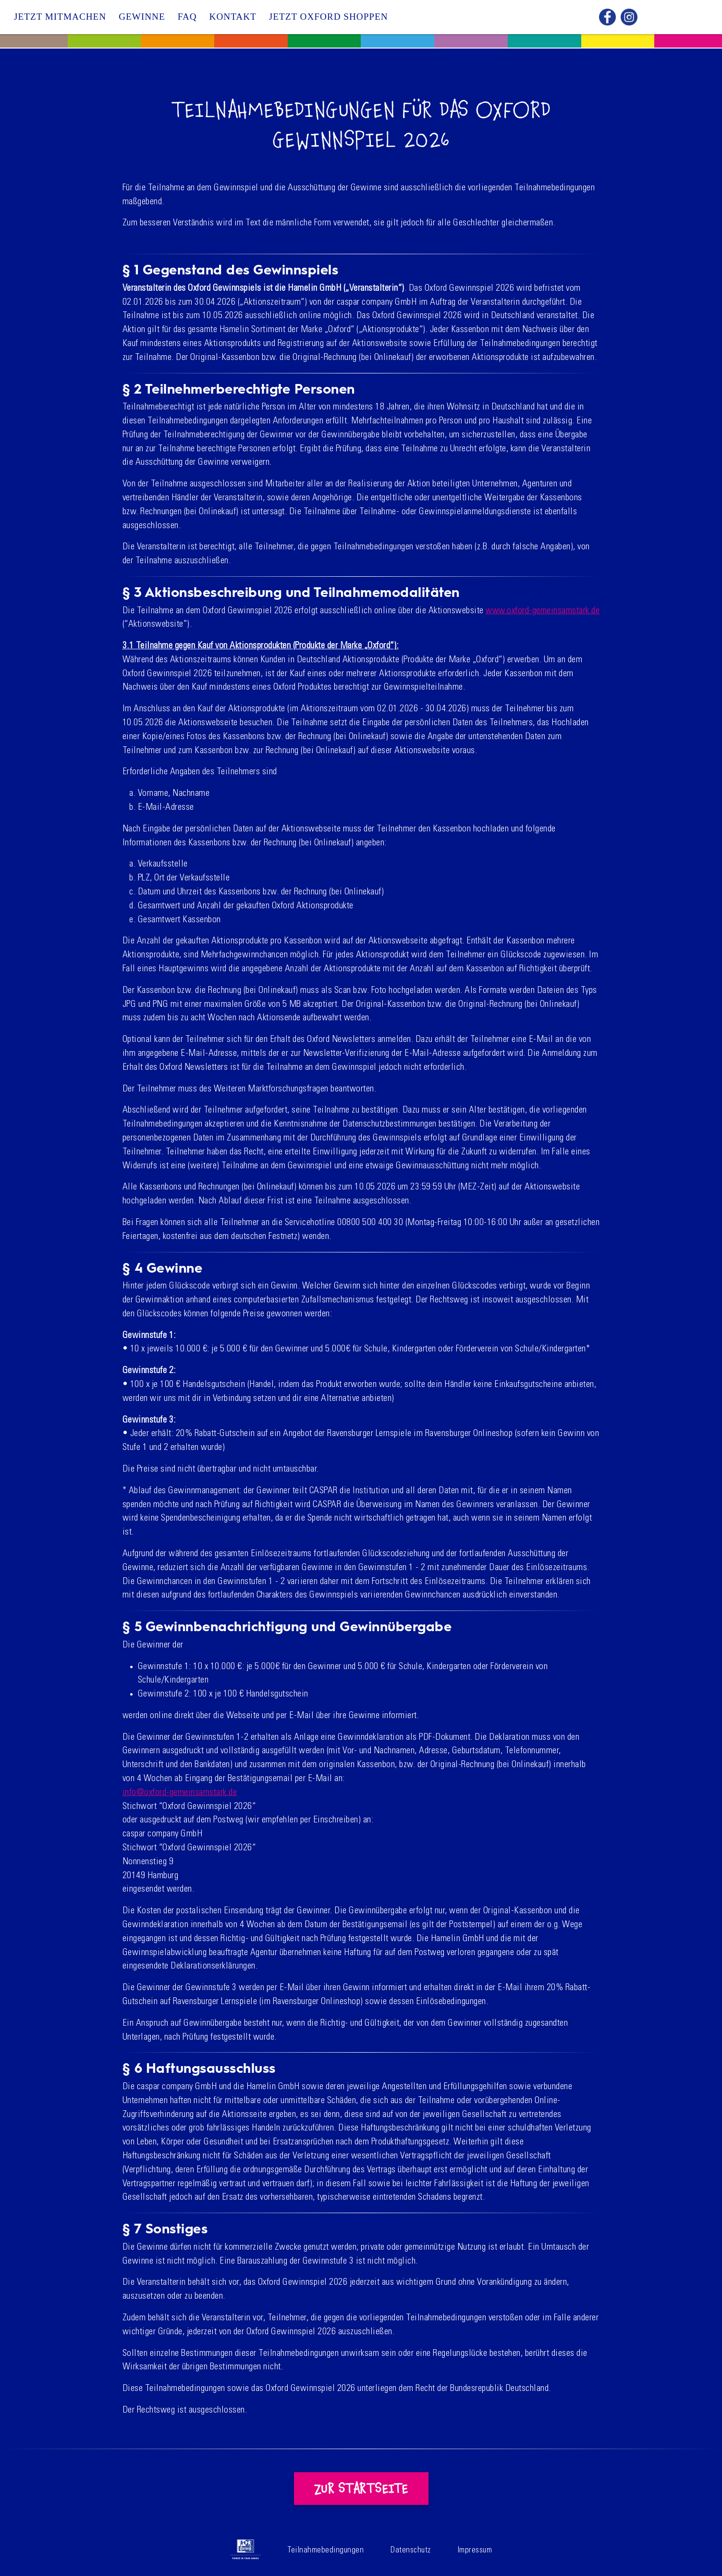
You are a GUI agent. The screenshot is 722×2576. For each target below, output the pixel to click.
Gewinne (142, 17)
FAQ (187, 17)
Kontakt (233, 17)
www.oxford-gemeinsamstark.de (543, 611)
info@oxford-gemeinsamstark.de (179, 1792)
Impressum (475, 2550)
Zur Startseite (361, 2488)
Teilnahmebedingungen (326, 2550)
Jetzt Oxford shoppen (328, 17)
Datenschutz (411, 2550)
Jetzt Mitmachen (60, 17)
